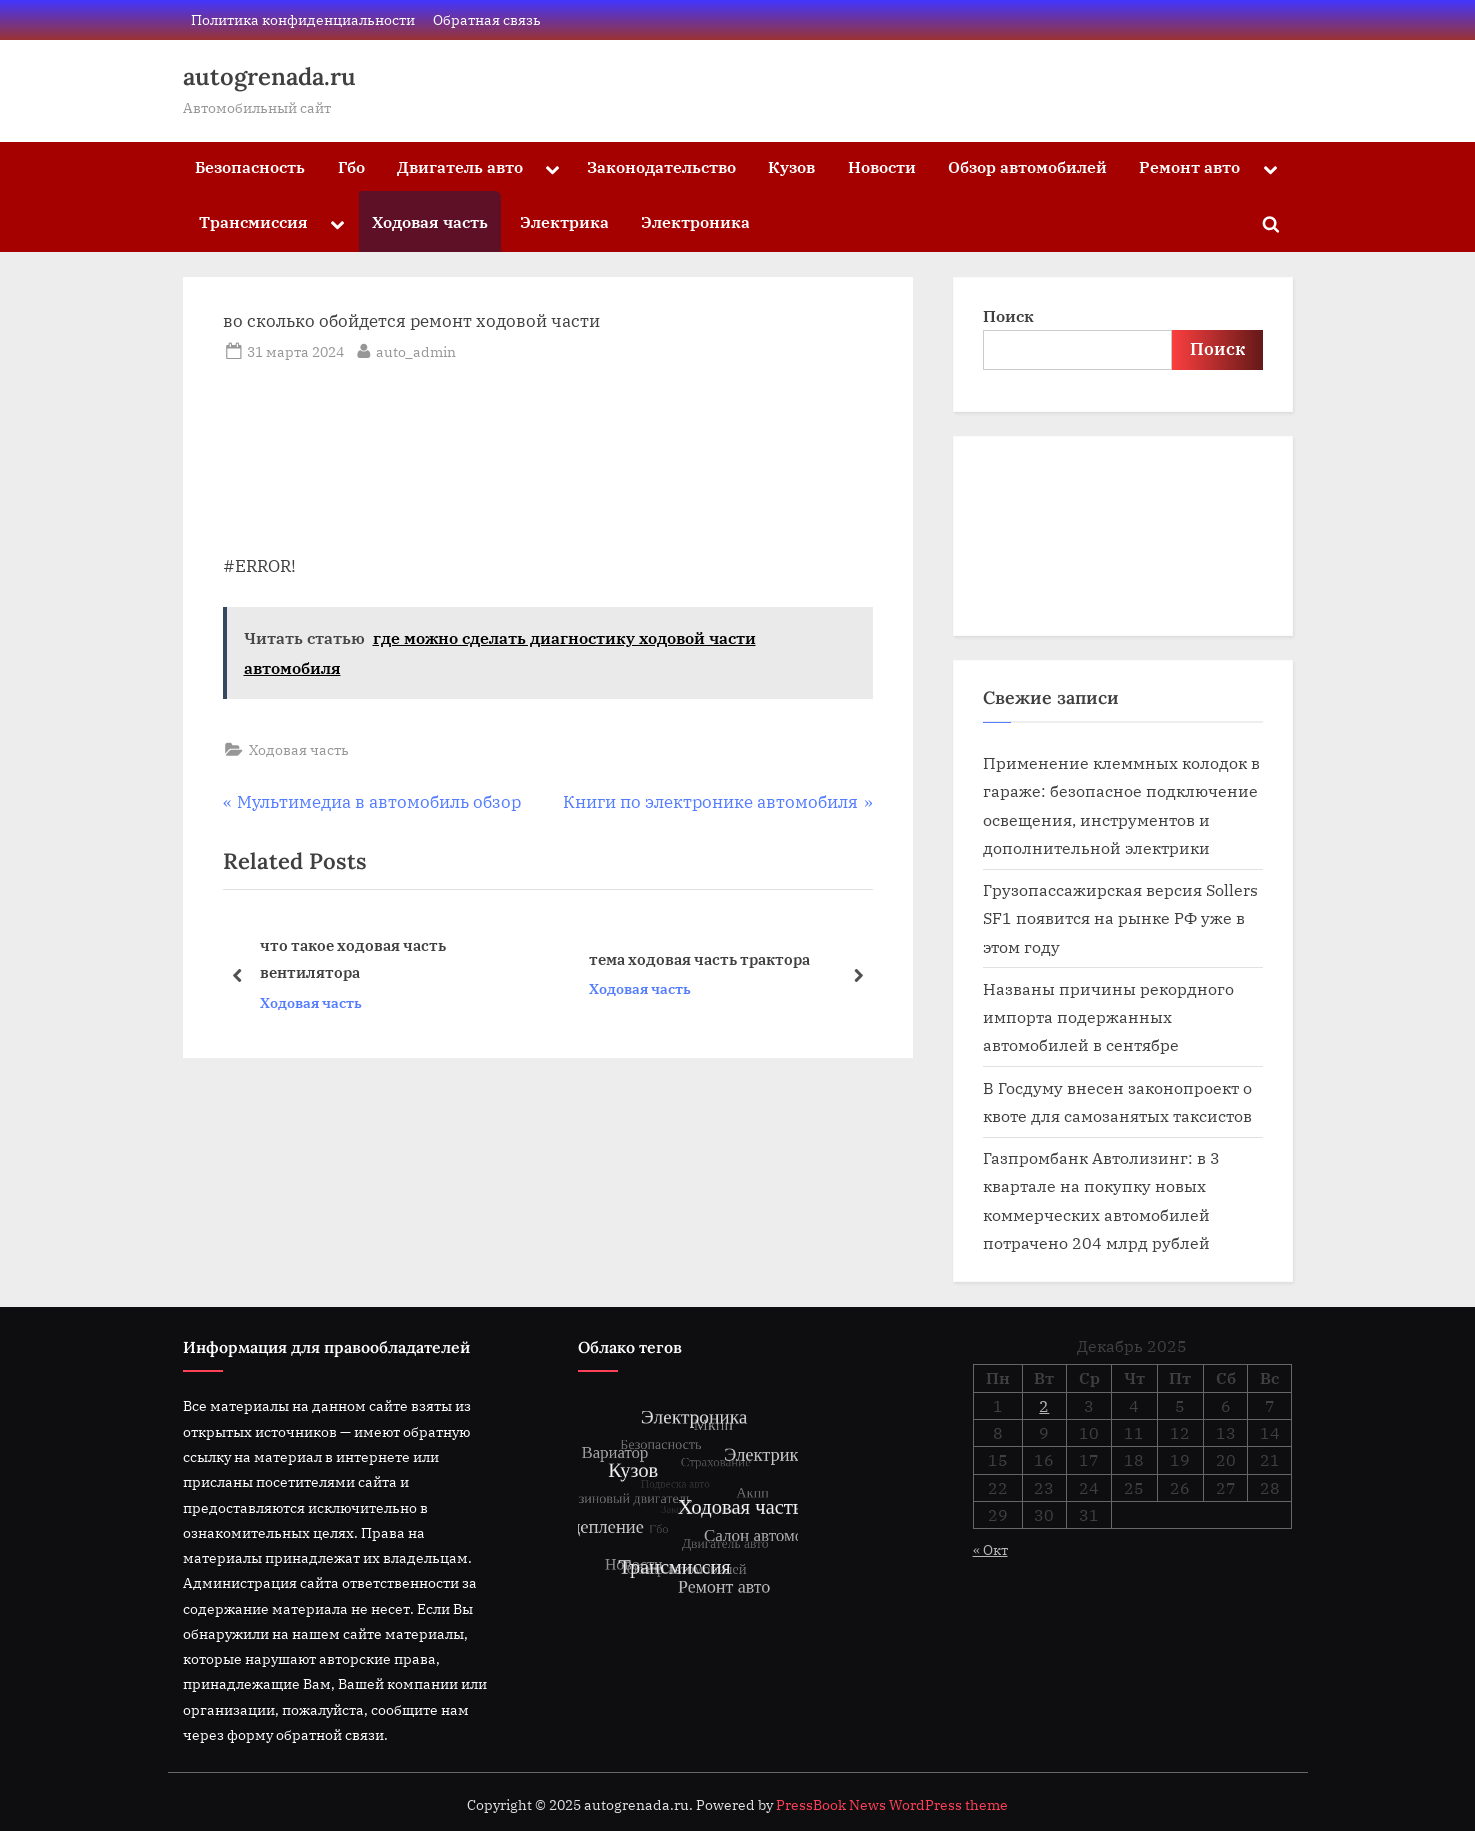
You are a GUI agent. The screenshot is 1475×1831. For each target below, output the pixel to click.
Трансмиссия (253, 221)
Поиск (1008, 315)
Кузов (791, 166)
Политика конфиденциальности (303, 19)
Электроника (695, 221)
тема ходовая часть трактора (698, 959)
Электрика (564, 221)
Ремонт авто (1189, 166)
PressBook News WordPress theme (892, 1805)
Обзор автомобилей (1027, 166)
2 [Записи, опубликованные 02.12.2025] (1044, 1406)
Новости (882, 166)
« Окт (990, 1549)
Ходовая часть (430, 221)
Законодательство (661, 166)
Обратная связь (487, 19)
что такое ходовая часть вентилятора (352, 959)
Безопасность (250, 166)
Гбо (351, 166)
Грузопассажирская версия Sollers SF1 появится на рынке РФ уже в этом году (1120, 918)
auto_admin (416, 350)
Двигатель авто (460, 166)
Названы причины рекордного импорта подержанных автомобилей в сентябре (1108, 1017)
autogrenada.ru (269, 76)
